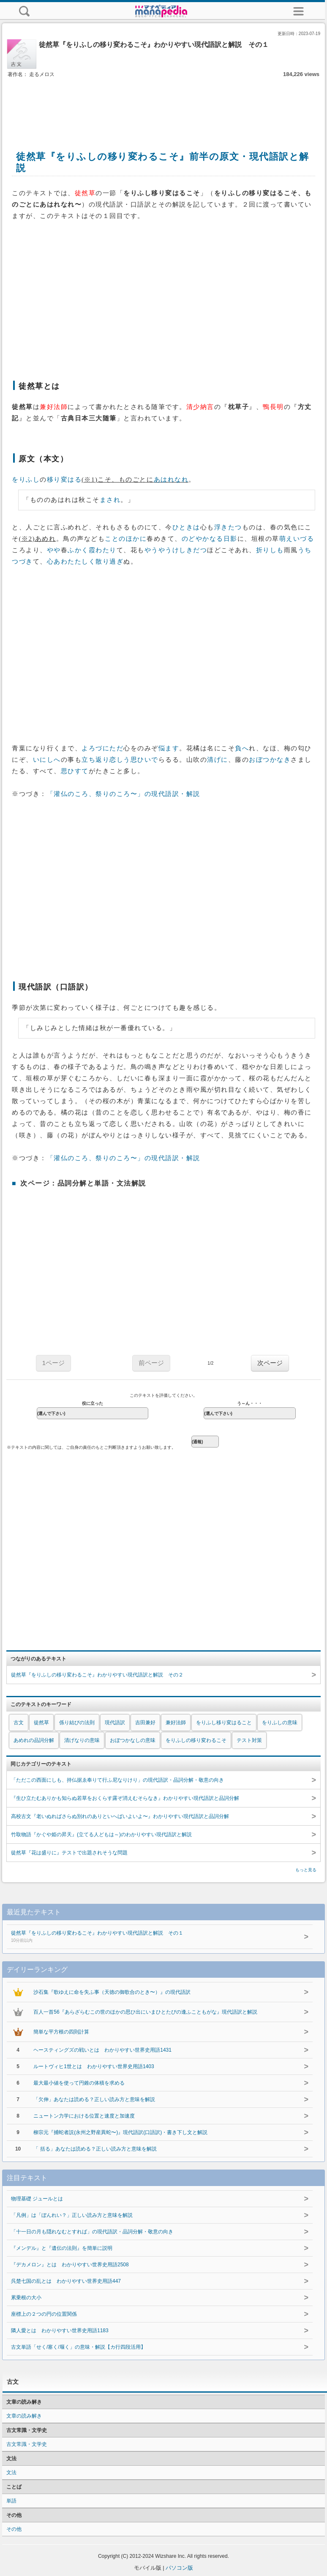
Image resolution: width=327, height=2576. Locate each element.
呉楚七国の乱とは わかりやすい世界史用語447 (66, 2281)
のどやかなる (202, 538)
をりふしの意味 (279, 1723)
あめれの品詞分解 (34, 1740)
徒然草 (41, 1723)
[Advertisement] (163, 105)
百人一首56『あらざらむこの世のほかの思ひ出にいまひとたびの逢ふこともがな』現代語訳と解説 (145, 2012)
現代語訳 (115, 1723)
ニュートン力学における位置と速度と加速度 (84, 2116)
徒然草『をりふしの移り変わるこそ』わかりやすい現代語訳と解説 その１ (149, 1937)
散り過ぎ (109, 561)
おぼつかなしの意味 (132, 1740)
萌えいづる (296, 538)
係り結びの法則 (77, 1723)
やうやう (158, 550)
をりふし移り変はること (224, 1723)
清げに (217, 759)
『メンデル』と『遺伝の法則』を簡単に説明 (61, 2248)
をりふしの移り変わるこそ (196, 1740)
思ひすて (75, 771)
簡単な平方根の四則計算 (61, 2032)
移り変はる (64, 479)
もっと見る (305, 1869)
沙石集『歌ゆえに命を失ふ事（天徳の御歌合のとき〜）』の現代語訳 (112, 1992)
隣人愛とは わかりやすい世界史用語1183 (60, 2330)
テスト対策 (249, 1740)
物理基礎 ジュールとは (37, 2199)
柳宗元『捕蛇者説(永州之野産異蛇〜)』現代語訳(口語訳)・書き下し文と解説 (120, 2132)
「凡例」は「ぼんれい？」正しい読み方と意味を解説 (72, 2215)
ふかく (78, 550)
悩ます (169, 748)
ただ (116, 748)
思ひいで (144, 759)
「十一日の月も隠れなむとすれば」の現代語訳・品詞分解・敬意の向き (92, 2232)
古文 (19, 1723)
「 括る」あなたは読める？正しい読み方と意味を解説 (94, 2149)
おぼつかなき (270, 759)
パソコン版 (179, 2568)
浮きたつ (228, 527)
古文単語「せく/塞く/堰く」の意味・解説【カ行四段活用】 (78, 2347)
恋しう (120, 759)
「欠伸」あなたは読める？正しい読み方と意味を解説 (94, 2099)
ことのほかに (126, 538)
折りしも (270, 550)
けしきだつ (189, 550)
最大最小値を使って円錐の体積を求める (79, 2083)
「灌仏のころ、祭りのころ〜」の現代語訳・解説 (123, 794)
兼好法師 (176, 1723)
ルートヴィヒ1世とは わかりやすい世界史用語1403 (93, 2066)
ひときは (186, 527)
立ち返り (95, 759)
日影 (230, 538)
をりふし (26, 479)
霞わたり (103, 550)
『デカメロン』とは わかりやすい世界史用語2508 (70, 2265)
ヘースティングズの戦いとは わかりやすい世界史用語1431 (102, 2050)
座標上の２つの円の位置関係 (44, 2314)
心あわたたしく (71, 561)
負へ (242, 748)
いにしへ (47, 759)
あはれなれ (171, 479)
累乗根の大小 (26, 2298)
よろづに (95, 748)
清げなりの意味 (82, 1740)
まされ (110, 499)
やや (54, 550)
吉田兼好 (145, 1723)
